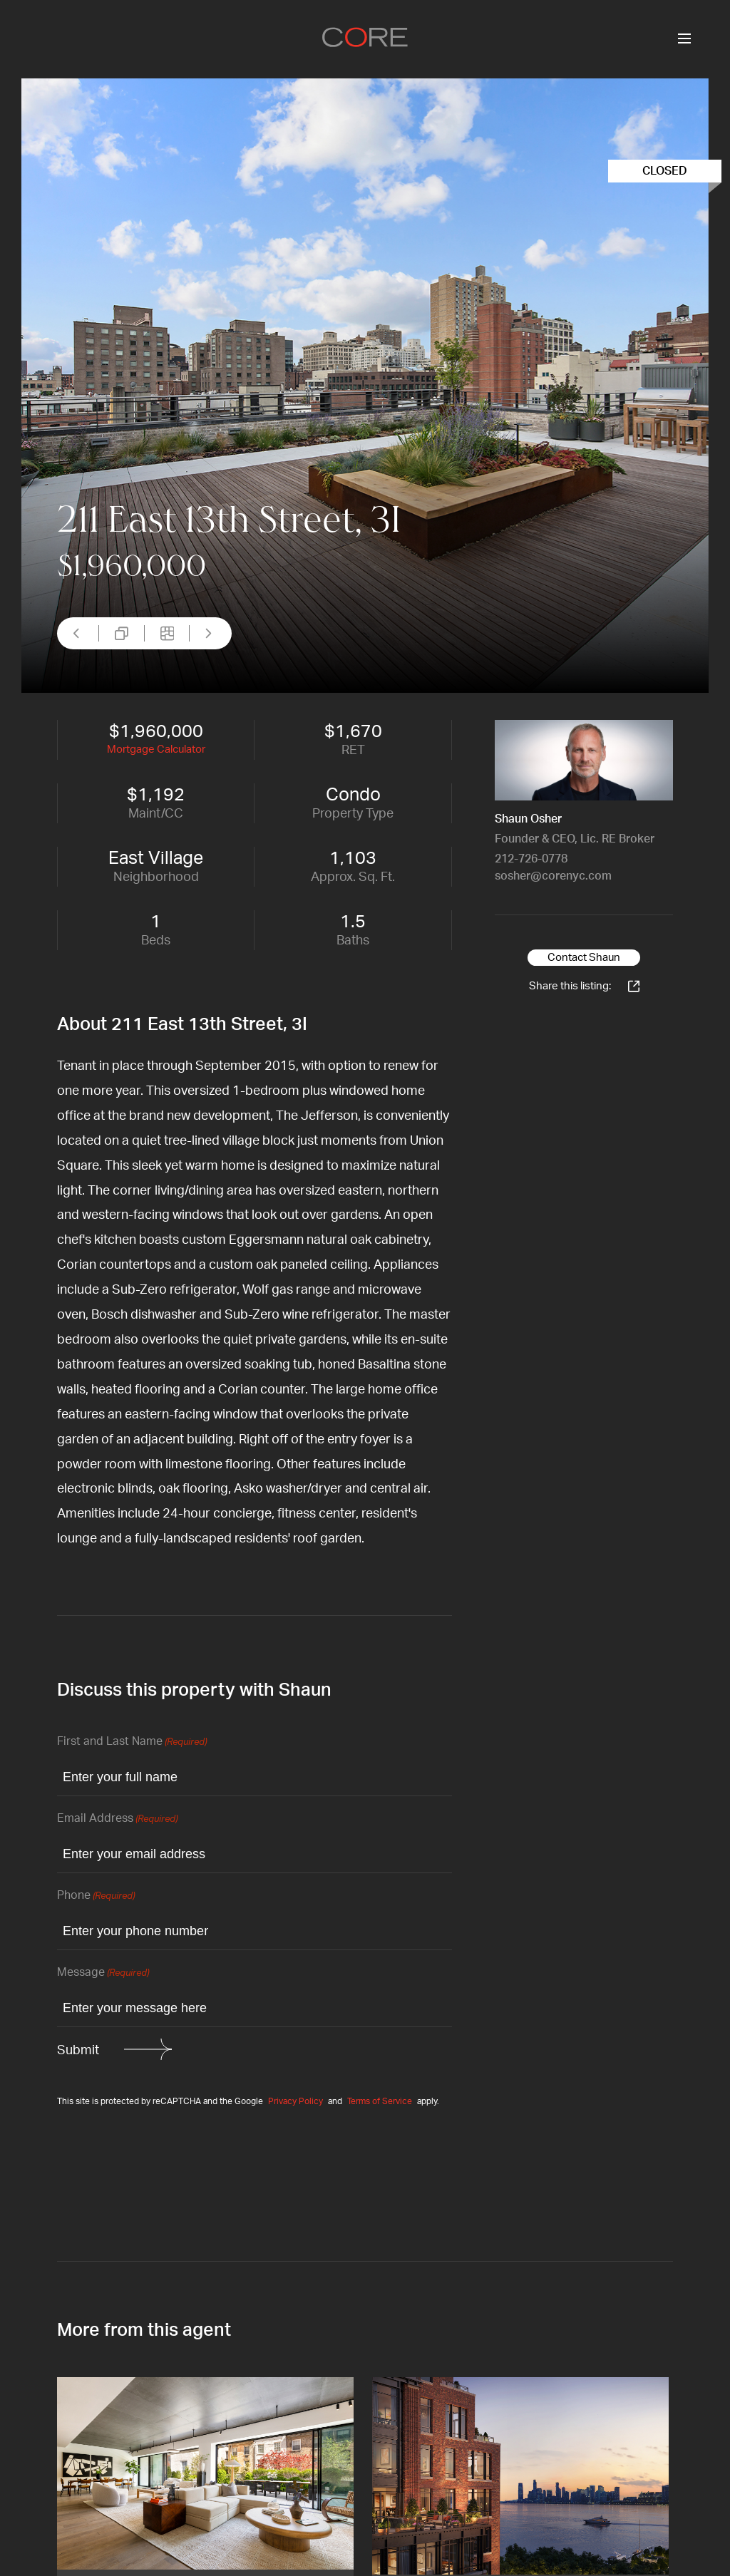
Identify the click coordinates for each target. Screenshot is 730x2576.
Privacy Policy (295, 2101)
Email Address (117, 1819)
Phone (96, 1896)
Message (103, 1973)
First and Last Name (132, 1742)
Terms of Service (379, 2101)
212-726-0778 (531, 859)
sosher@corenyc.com (553, 876)
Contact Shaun (584, 957)
